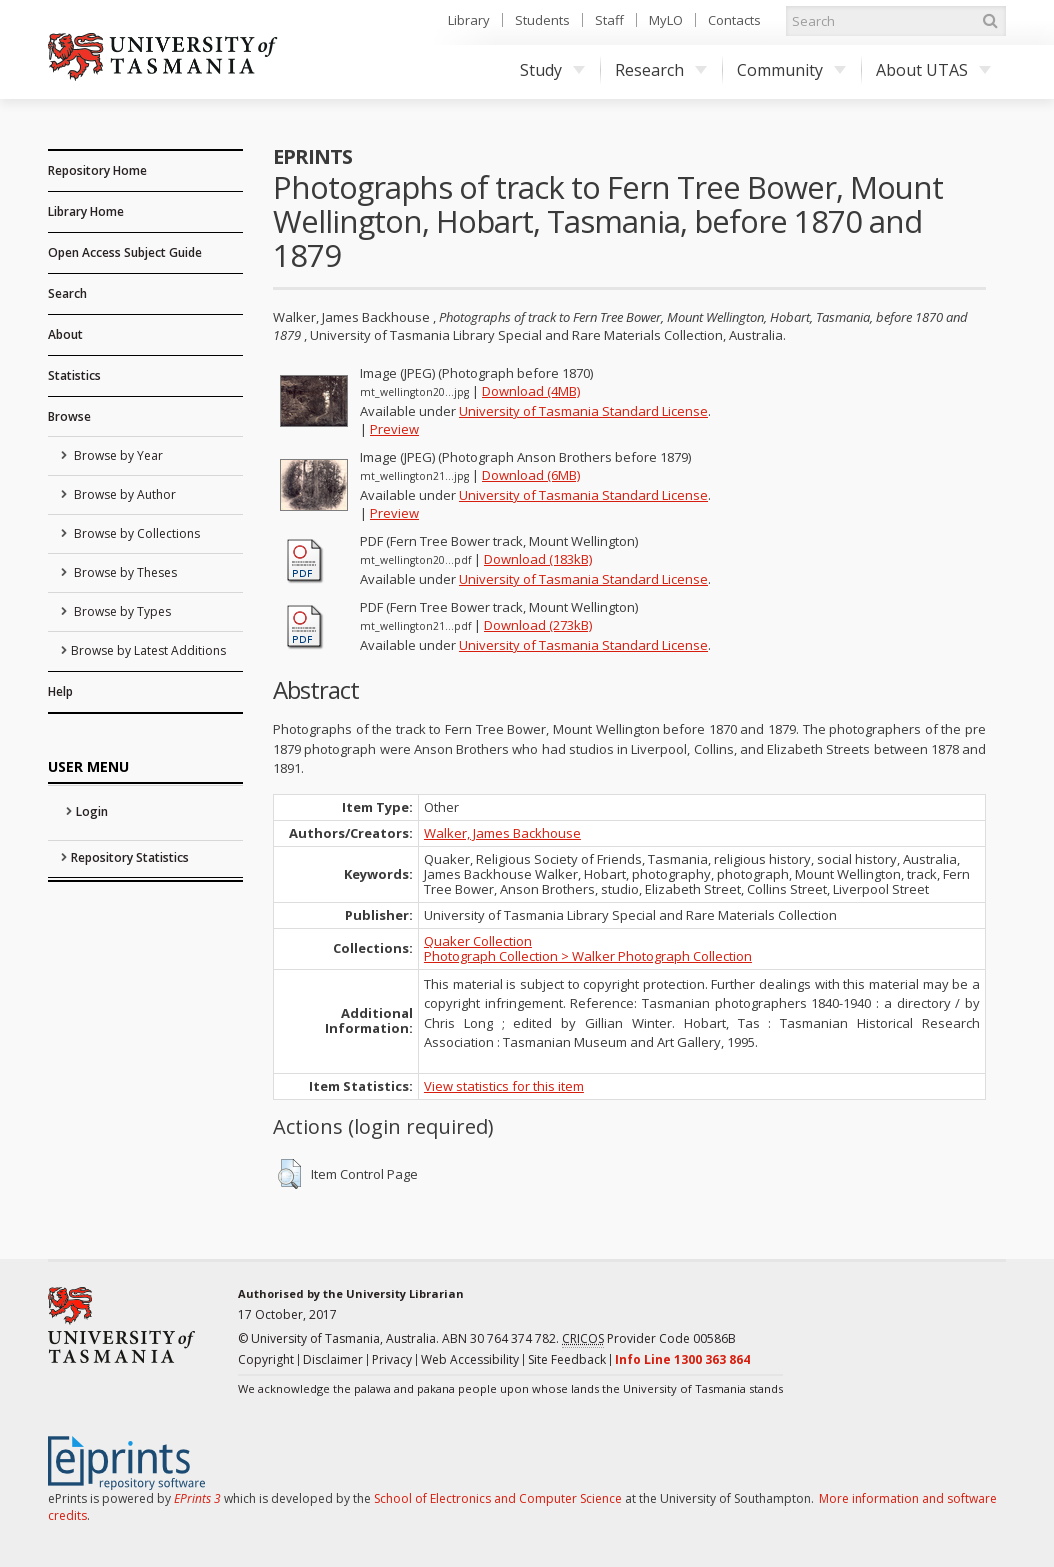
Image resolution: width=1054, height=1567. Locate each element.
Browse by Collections (135, 533)
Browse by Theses (124, 572)
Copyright (266, 1359)
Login (92, 811)
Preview (394, 429)
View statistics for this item (504, 1086)
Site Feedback (567, 1359)
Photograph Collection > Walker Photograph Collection (588, 956)
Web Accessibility (470, 1359)
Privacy (392, 1359)
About (65, 334)
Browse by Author (123, 494)
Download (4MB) (531, 391)
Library (469, 20)
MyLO (666, 20)
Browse (69, 416)
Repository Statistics (130, 857)
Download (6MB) (531, 475)
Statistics (74, 375)
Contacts (734, 20)
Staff (609, 20)
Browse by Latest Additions (148, 650)
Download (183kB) (538, 559)
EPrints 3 (197, 1498)
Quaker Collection (478, 941)
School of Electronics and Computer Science (498, 1498)
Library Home (86, 211)
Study (552, 70)
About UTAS (933, 70)
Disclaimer (333, 1359)
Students (542, 20)
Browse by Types (121, 611)
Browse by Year (117, 455)
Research (661, 70)
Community (791, 70)
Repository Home (97, 170)
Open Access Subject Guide (125, 252)
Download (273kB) (538, 625)
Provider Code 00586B (649, 1339)
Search (67, 293)
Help (60, 691)
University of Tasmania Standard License (583, 411)
